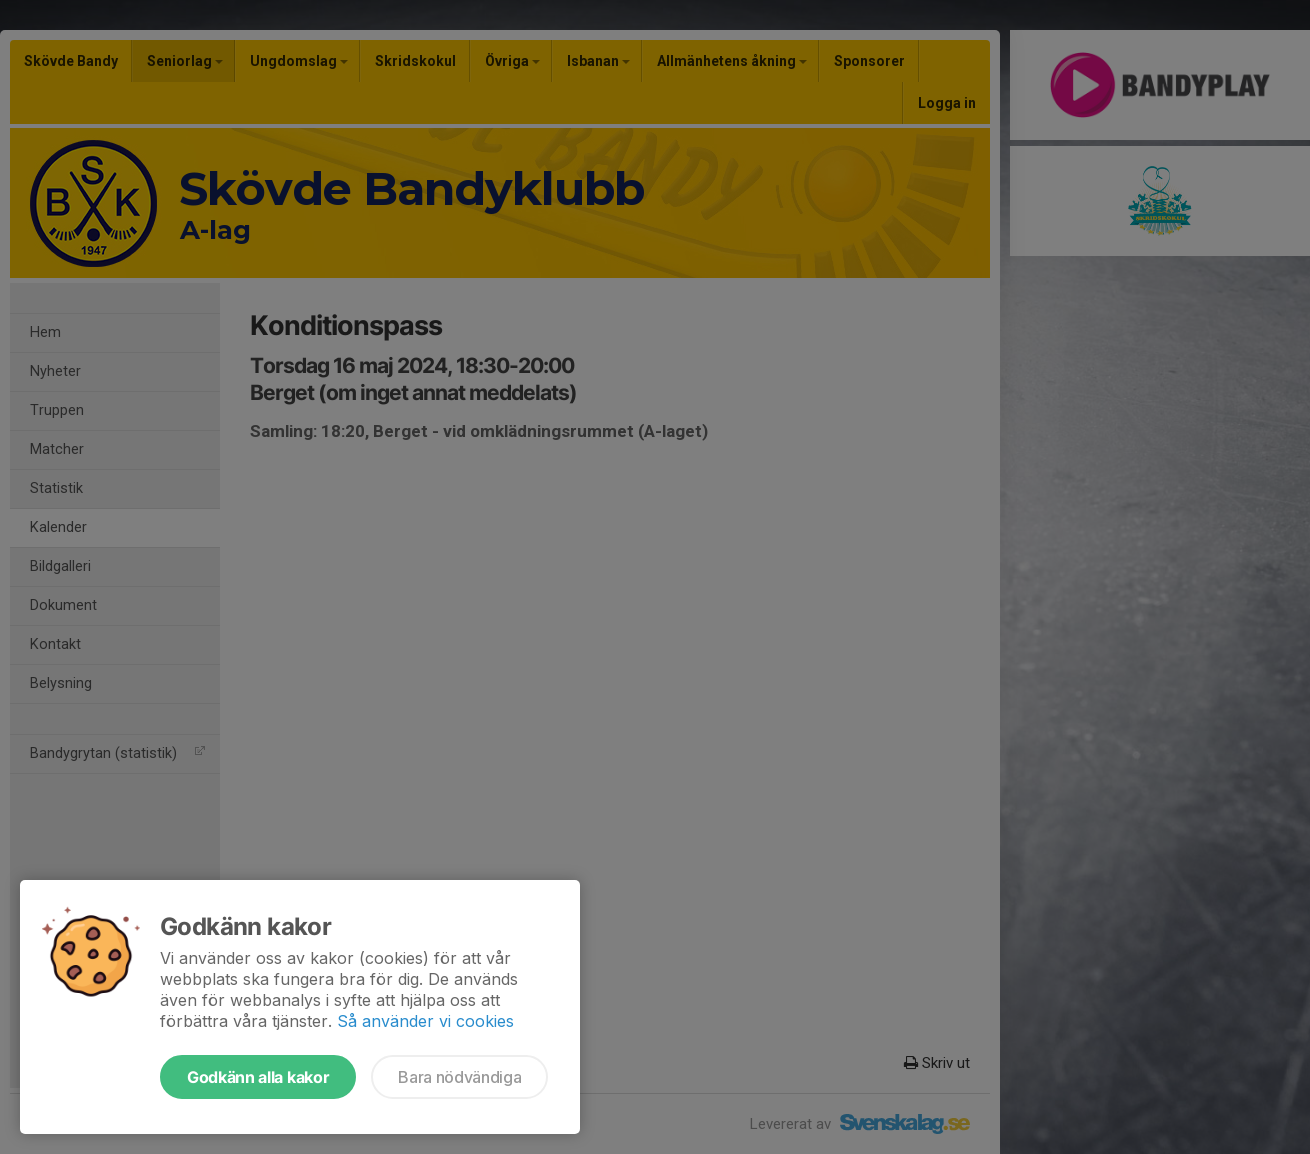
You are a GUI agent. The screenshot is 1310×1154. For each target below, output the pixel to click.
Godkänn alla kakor (258, 1077)
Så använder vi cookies (425, 1021)
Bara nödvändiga (459, 1077)
